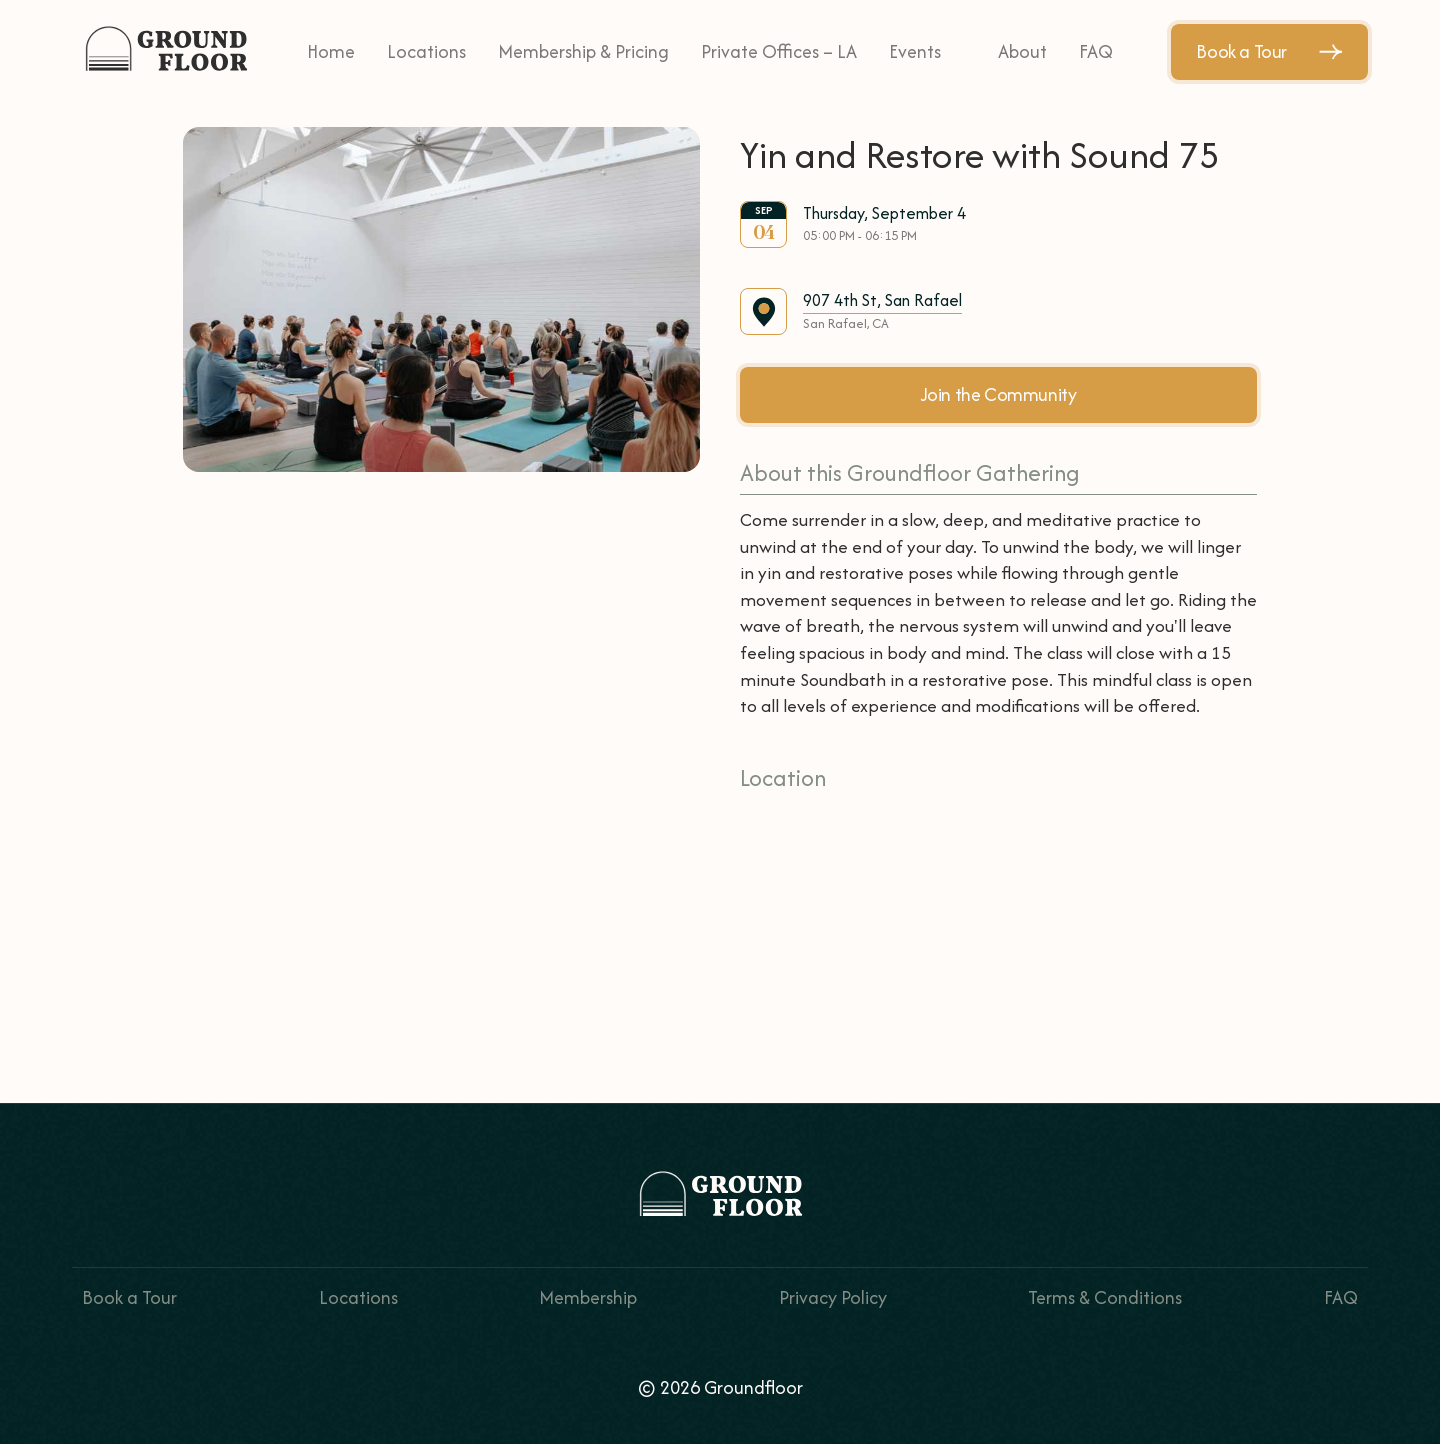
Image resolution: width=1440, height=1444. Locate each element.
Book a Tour (1269, 51)
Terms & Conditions (1105, 1297)
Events (915, 51)
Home (331, 51)
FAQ (1096, 51)
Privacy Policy (833, 1297)
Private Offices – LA (779, 51)
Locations (426, 51)
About (1022, 51)
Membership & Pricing (583, 51)
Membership (588, 1297)
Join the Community (999, 394)
